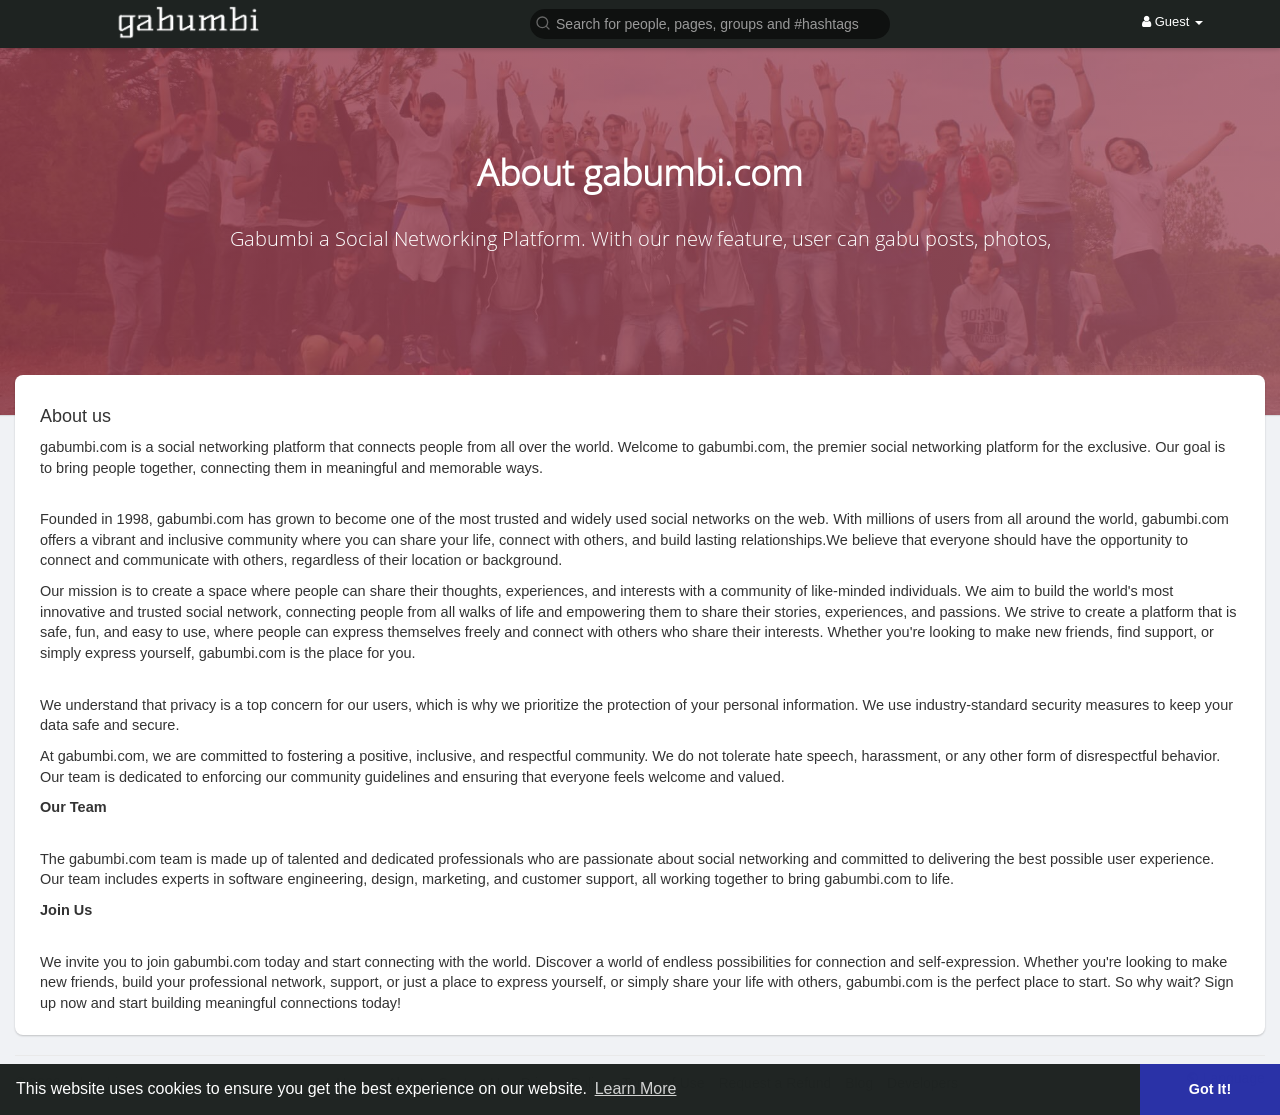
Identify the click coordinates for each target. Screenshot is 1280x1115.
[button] (710, 22)
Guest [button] (1172, 21)
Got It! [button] (1210, 1089)
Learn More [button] (636, 1088)
